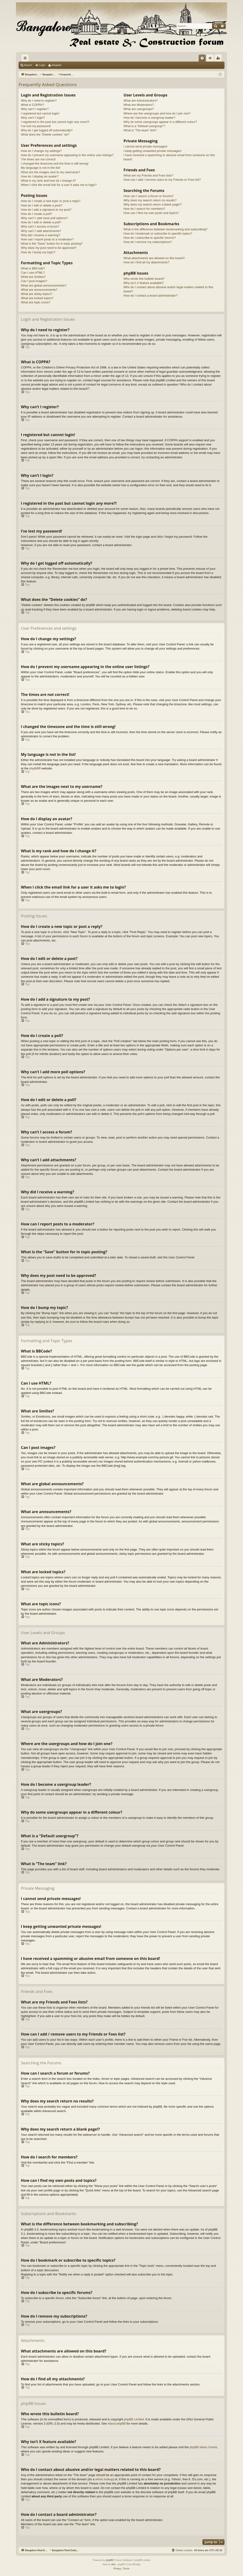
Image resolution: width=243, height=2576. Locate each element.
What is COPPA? (32, 105)
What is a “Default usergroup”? (144, 126)
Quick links (26, 59)
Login (42, 65)
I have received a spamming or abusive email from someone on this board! (169, 157)
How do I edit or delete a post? (41, 205)
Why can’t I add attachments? (41, 231)
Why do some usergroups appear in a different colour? (160, 122)
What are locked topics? (37, 298)
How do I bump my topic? (38, 252)
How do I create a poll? (36, 214)
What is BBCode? (33, 268)
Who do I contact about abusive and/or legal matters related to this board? (168, 289)
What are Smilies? (33, 277)
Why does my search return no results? (150, 200)
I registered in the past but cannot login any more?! (55, 122)
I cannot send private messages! (145, 146)
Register (57, 65)
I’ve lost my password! (36, 126)
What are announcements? (39, 289)
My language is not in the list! (40, 167)
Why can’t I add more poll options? (44, 218)
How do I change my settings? (41, 151)
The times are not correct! (38, 159)
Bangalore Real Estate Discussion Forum (58, 58)
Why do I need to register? (39, 100)
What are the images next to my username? (50, 172)
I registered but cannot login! (40, 113)
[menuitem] (202, 58)
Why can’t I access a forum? (40, 226)
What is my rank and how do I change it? (48, 180)
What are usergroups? (139, 109)
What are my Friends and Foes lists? (148, 175)
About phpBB (117, 2423)
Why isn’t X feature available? (144, 283)
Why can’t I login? (33, 117)
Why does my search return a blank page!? (153, 204)
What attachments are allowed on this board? (154, 258)
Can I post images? (34, 281)
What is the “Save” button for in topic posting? (52, 243)
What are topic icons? (35, 302)
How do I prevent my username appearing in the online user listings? (67, 155)
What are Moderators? (139, 105)
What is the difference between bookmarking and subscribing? (166, 229)
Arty (113, 2564)
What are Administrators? (141, 100)
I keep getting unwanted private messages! (153, 151)
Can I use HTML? (33, 272)
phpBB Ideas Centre (203, 2447)
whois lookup (104, 2479)
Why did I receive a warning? (40, 235)
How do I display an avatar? (39, 176)
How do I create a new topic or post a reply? (50, 201)
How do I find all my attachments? (146, 262)
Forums (100, 58)
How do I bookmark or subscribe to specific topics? (158, 233)
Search (28, 65)
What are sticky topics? (36, 294)
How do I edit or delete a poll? (41, 222)
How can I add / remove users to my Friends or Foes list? (162, 179)
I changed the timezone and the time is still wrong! (54, 163)
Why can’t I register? (35, 109)
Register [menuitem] (219, 59)
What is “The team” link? (140, 130)
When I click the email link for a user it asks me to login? (59, 185)
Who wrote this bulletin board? (144, 278)
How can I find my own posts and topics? (151, 213)
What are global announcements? (43, 285)
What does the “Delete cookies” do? (45, 134)
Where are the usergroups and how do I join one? (157, 113)
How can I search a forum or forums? (149, 196)
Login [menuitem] (211, 59)
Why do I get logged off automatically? (46, 130)
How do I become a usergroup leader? (149, 117)
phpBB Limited (134, 2419)
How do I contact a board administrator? (151, 295)
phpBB (33, 768)
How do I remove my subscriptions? (148, 242)
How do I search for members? (144, 208)
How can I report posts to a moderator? (47, 239)
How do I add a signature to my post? (46, 209)
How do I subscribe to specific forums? (150, 237)
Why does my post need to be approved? (48, 248)
